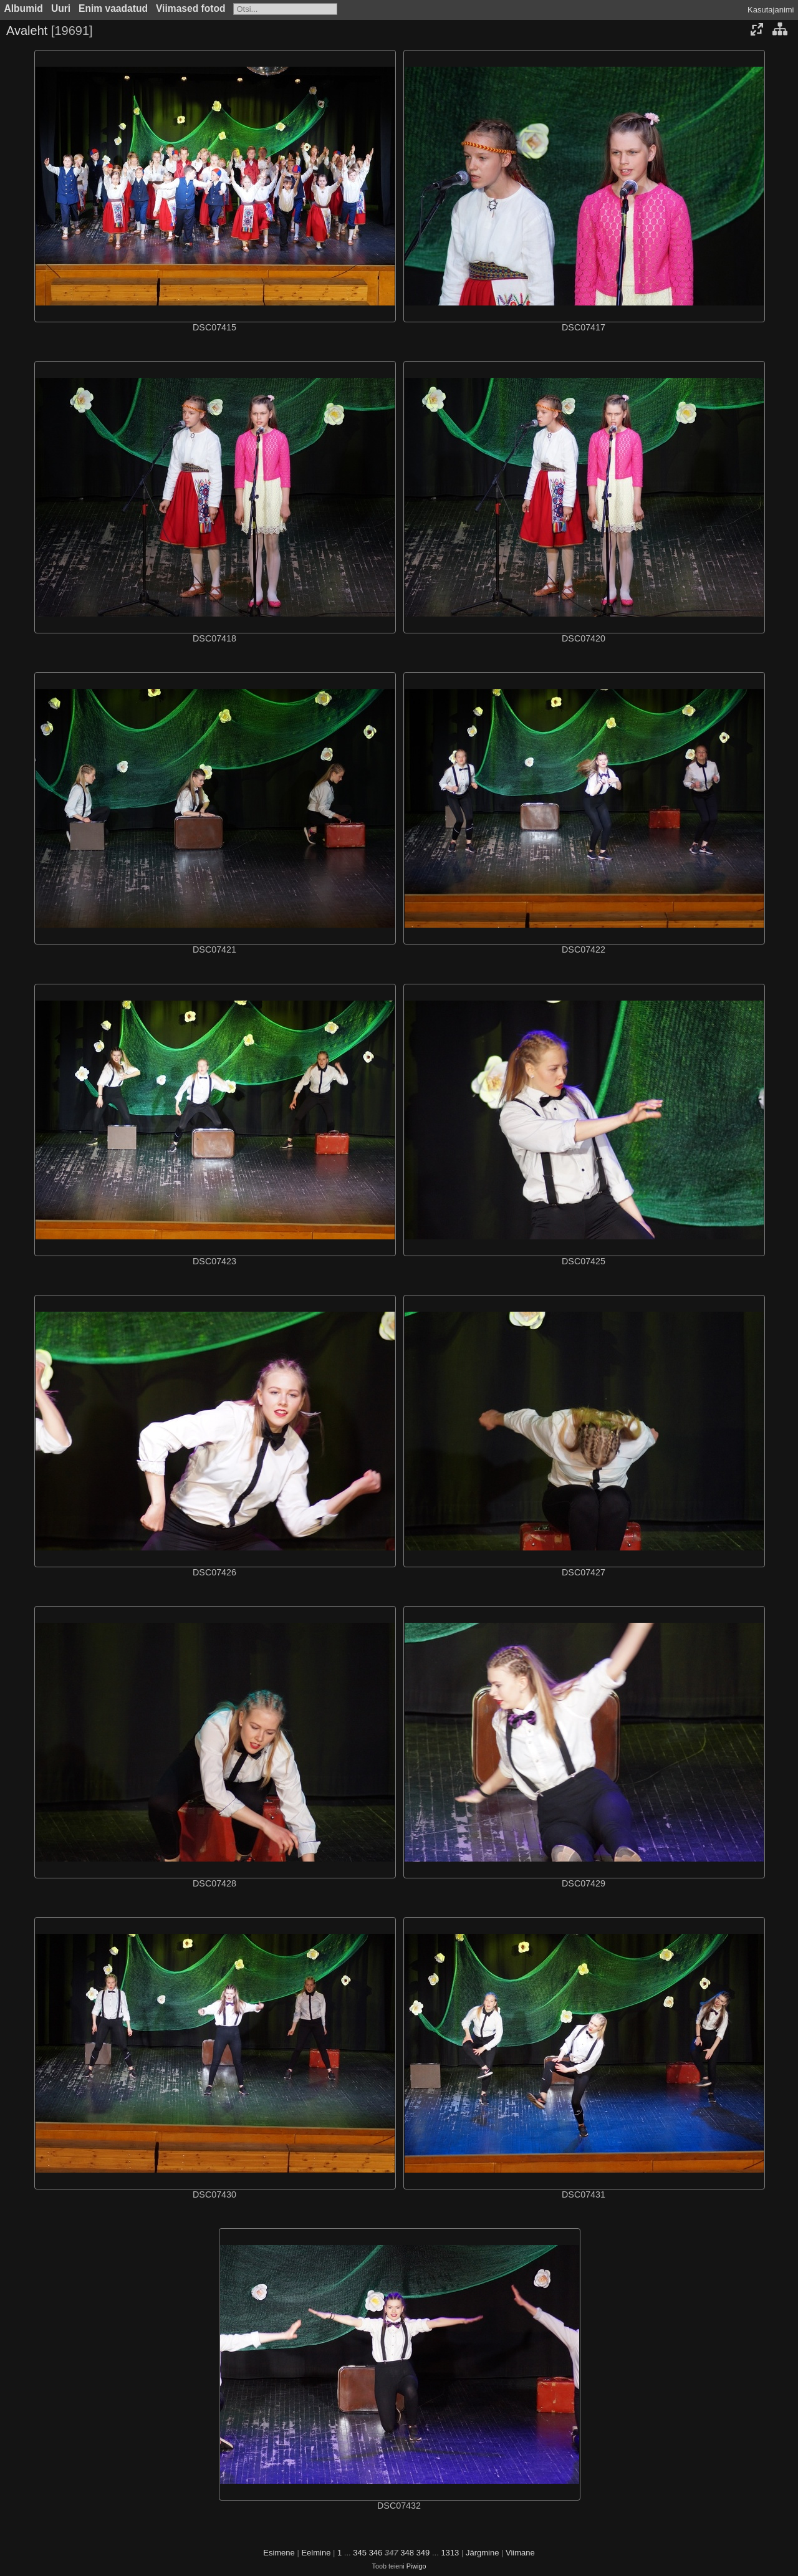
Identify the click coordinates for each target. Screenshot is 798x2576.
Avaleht (26, 30)
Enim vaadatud (113, 8)
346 (376, 2552)
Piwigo (416, 2566)
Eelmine (315, 2552)
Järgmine (482, 2552)
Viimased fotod (191, 8)
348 (407, 2552)
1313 (450, 2552)
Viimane (520, 2552)
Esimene (279, 2552)
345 (360, 2552)
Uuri (60, 8)
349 (423, 2552)
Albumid (23, 8)
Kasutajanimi (771, 9)
